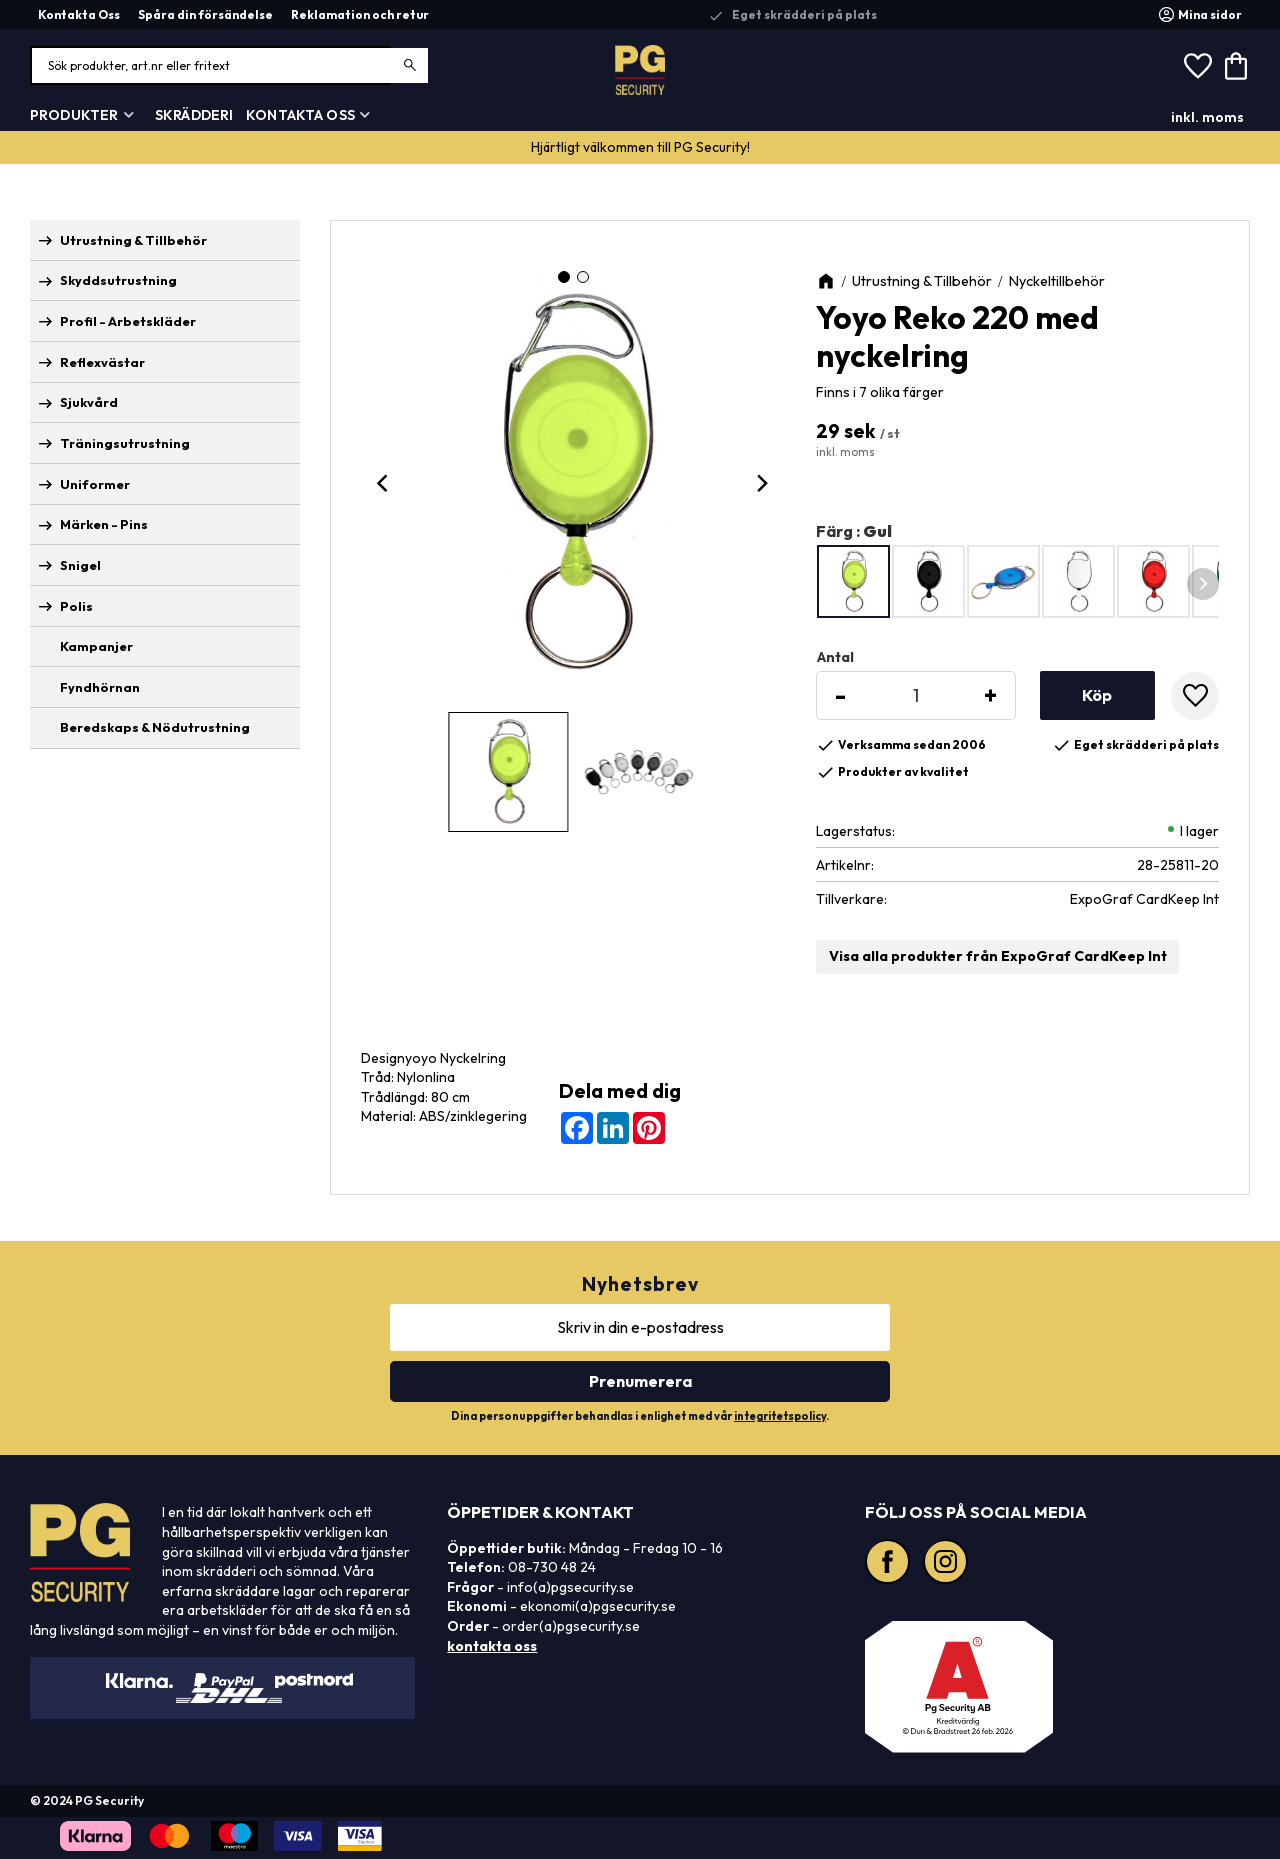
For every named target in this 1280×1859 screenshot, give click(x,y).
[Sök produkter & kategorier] (230, 65)
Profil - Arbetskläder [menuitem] (128, 321)
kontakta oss (492, 1646)
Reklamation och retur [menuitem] (360, 14)
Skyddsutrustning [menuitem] (118, 280)
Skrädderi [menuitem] (194, 115)
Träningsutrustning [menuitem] (125, 443)
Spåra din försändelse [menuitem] (205, 14)
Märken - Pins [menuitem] (104, 524)
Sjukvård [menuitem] (89, 402)
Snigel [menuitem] (80, 565)
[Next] (762, 483)
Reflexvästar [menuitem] (102, 362)
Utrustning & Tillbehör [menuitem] (133, 240)
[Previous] (385, 483)
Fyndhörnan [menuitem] (100, 687)
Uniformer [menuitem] (95, 484)
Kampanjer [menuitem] (96, 646)
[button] (1198, 66)
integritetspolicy (780, 1416)
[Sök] (410, 65)
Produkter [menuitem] (74, 115)
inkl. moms (1207, 117)
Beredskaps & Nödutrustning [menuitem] (155, 727)
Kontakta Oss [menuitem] (79, 14)
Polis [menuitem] (76, 606)
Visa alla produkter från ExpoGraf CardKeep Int (998, 956)
